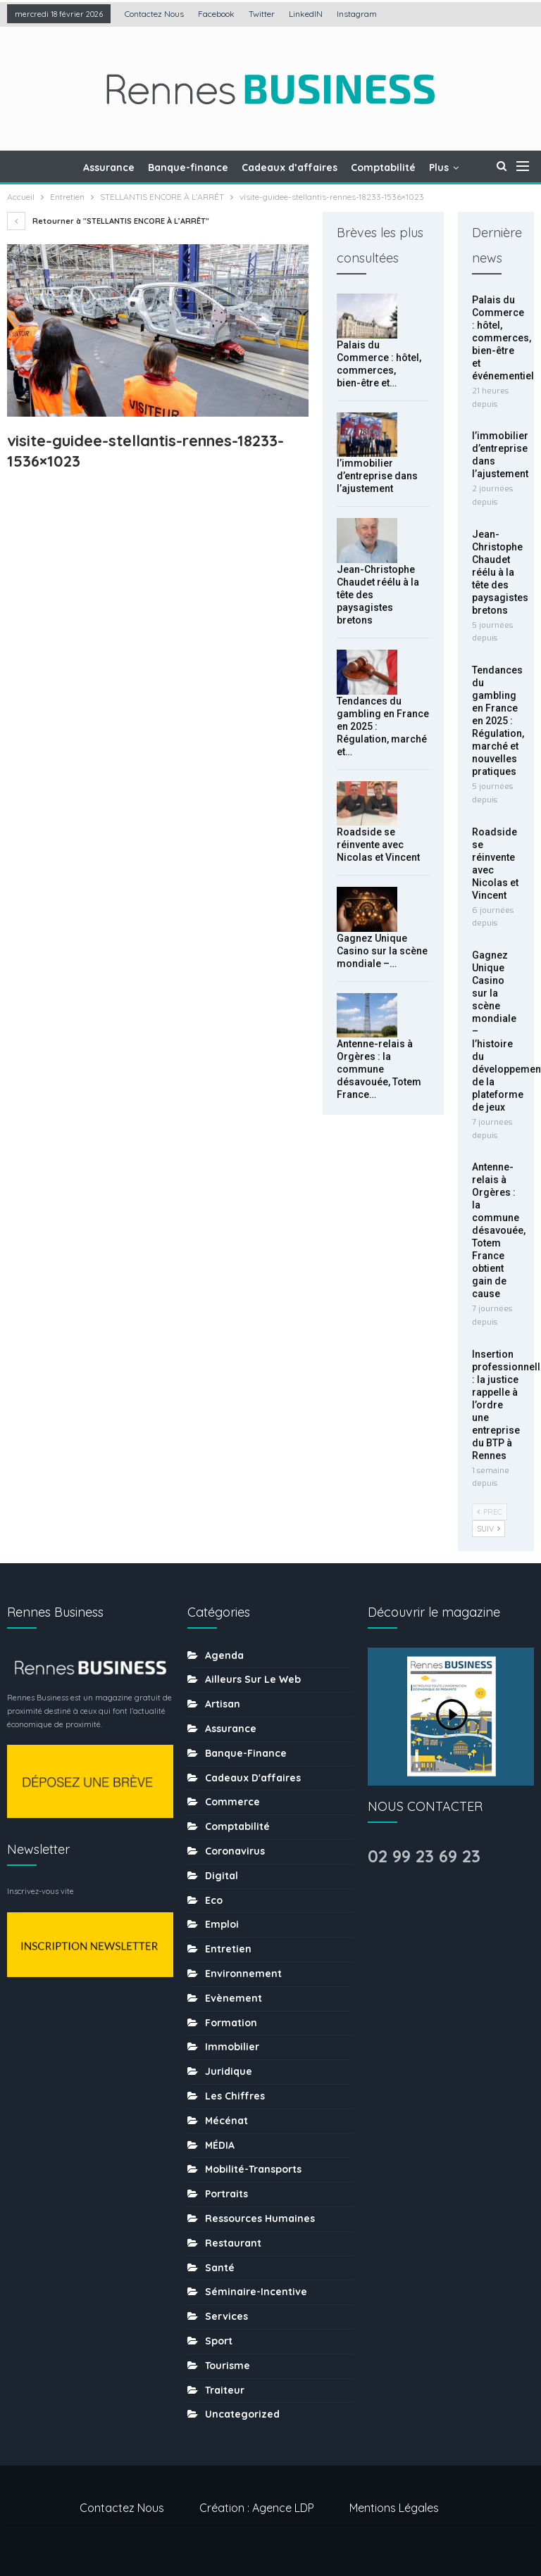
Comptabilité (383, 167)
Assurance (109, 167)
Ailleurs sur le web (253, 1679)
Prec (489, 1512)
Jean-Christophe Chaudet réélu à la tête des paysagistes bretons (500, 572)
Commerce (232, 1801)
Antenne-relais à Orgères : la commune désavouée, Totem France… (379, 1069)
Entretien (228, 1949)
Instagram (357, 13)
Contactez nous (154, 13)
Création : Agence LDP (256, 2508)
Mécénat (226, 2120)
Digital (221, 1875)
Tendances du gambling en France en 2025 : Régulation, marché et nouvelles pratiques (498, 720)
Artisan (222, 1704)
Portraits (226, 2193)
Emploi (222, 1924)
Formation (231, 2022)
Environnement (243, 1973)
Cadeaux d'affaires (253, 1778)
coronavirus (235, 1851)
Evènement (233, 1998)
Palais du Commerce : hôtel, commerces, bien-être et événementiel (503, 337)
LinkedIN (306, 13)
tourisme (227, 2365)
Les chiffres (235, 2096)
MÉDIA (220, 2145)
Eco (214, 1900)
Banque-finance (188, 167)
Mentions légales (394, 2508)
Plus (439, 167)
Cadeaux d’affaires (289, 167)
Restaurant (233, 2243)
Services (226, 2316)
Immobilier (232, 2046)
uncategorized (242, 2414)
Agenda (224, 1655)
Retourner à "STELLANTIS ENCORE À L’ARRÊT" (108, 221)
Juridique (228, 2071)
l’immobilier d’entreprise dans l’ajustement (377, 475)
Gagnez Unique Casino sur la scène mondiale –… (382, 951)
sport (218, 2341)
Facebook (216, 13)
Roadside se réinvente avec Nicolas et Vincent (378, 844)
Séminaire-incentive (256, 2291)
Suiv (488, 1529)
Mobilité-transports (253, 2169)
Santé (220, 2267)
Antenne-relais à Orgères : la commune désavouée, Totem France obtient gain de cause (499, 1230)
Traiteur (224, 2390)
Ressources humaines (260, 2218)
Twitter (262, 13)
